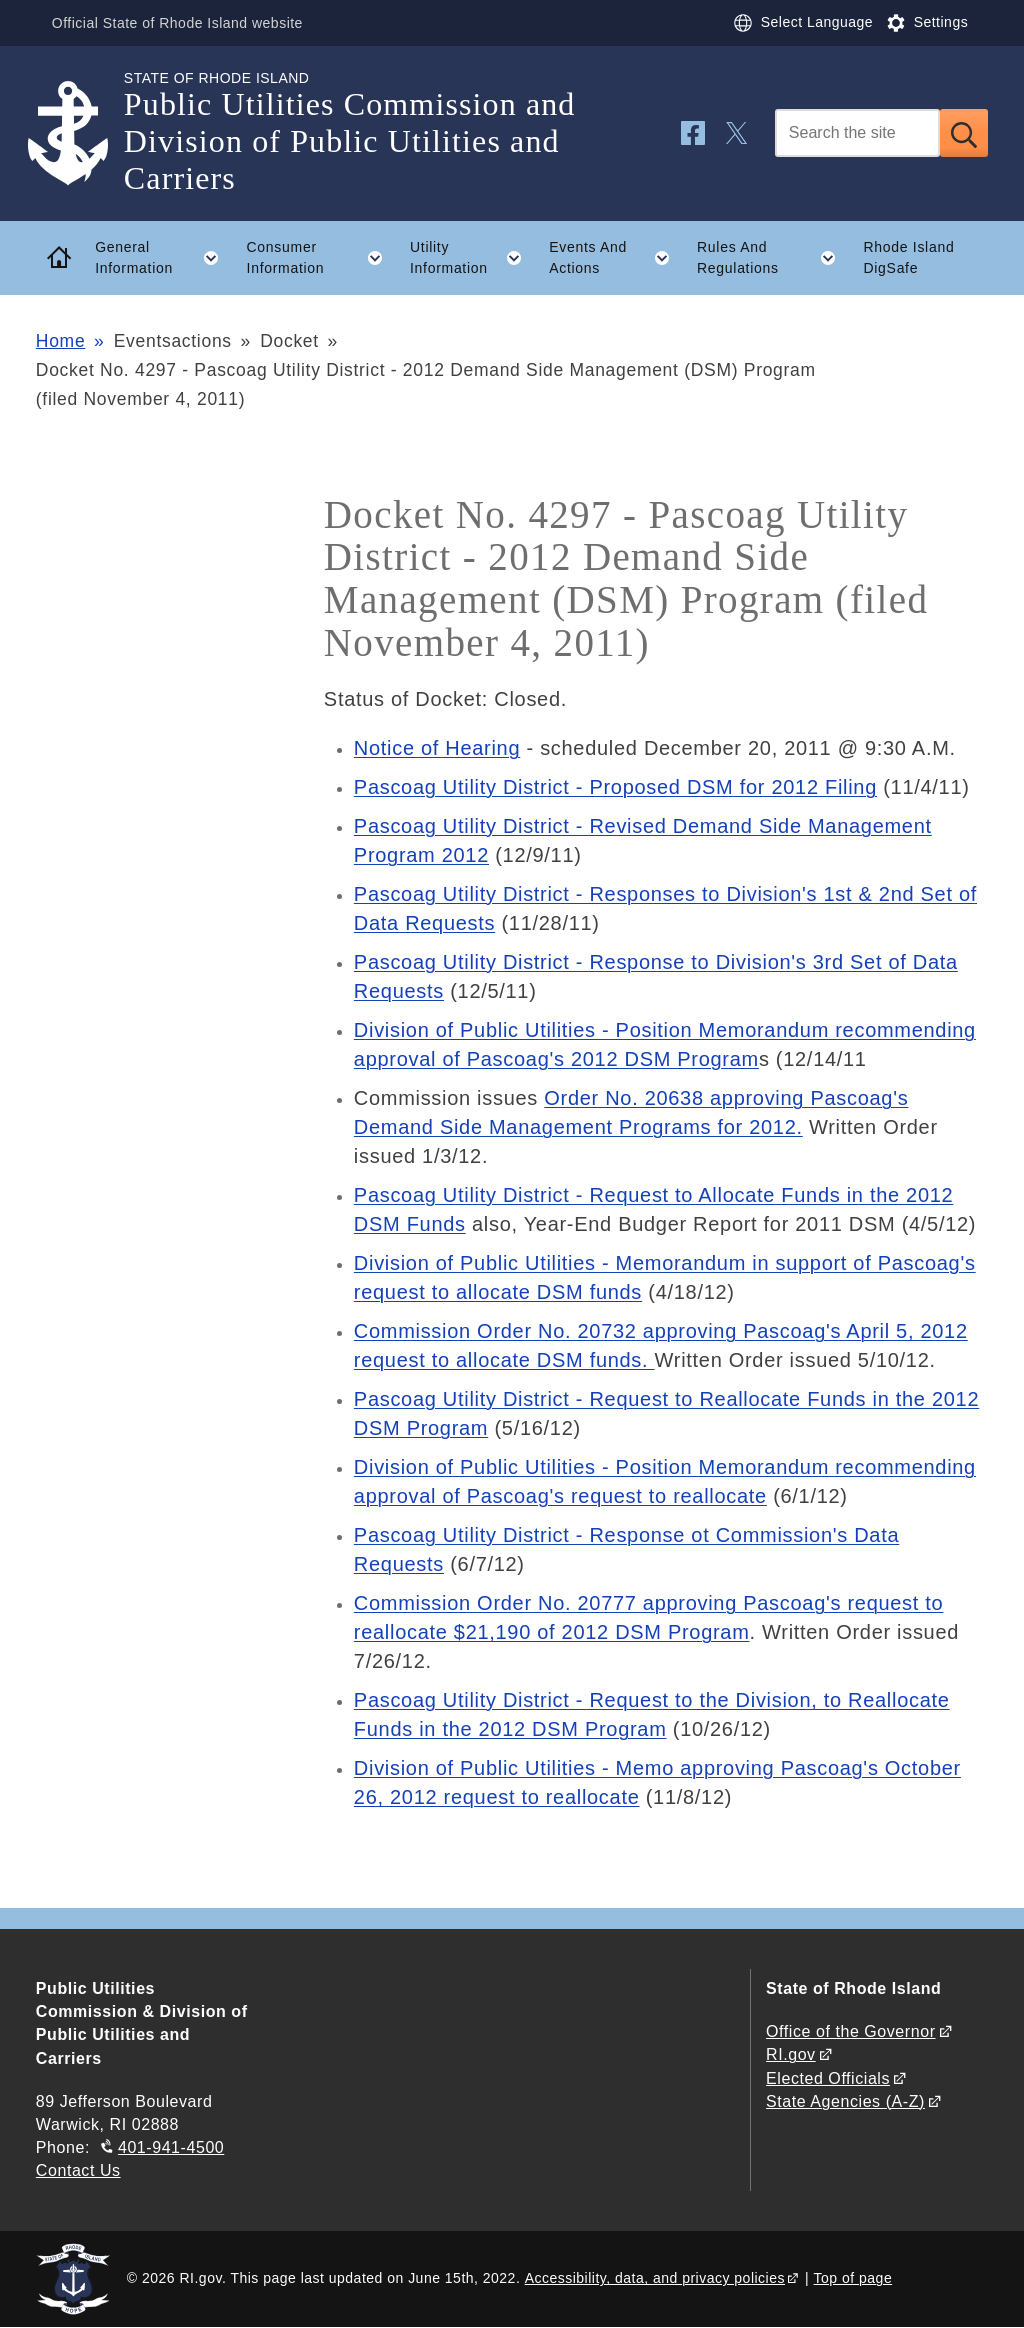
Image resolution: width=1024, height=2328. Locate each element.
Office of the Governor (850, 2031)
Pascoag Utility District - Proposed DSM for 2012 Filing (615, 787)
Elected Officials (828, 2078)
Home (60, 341)
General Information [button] (164, 258)
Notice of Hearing (437, 748)
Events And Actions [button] (616, 258)
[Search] (857, 133)
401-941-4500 (171, 2147)
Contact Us (78, 2170)
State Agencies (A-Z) (845, 2101)
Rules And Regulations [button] (773, 258)
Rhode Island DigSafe (908, 257)
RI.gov (791, 2054)
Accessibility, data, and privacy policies (655, 2278)
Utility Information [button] (473, 258)
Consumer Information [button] (322, 258)
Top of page (853, 2278)
